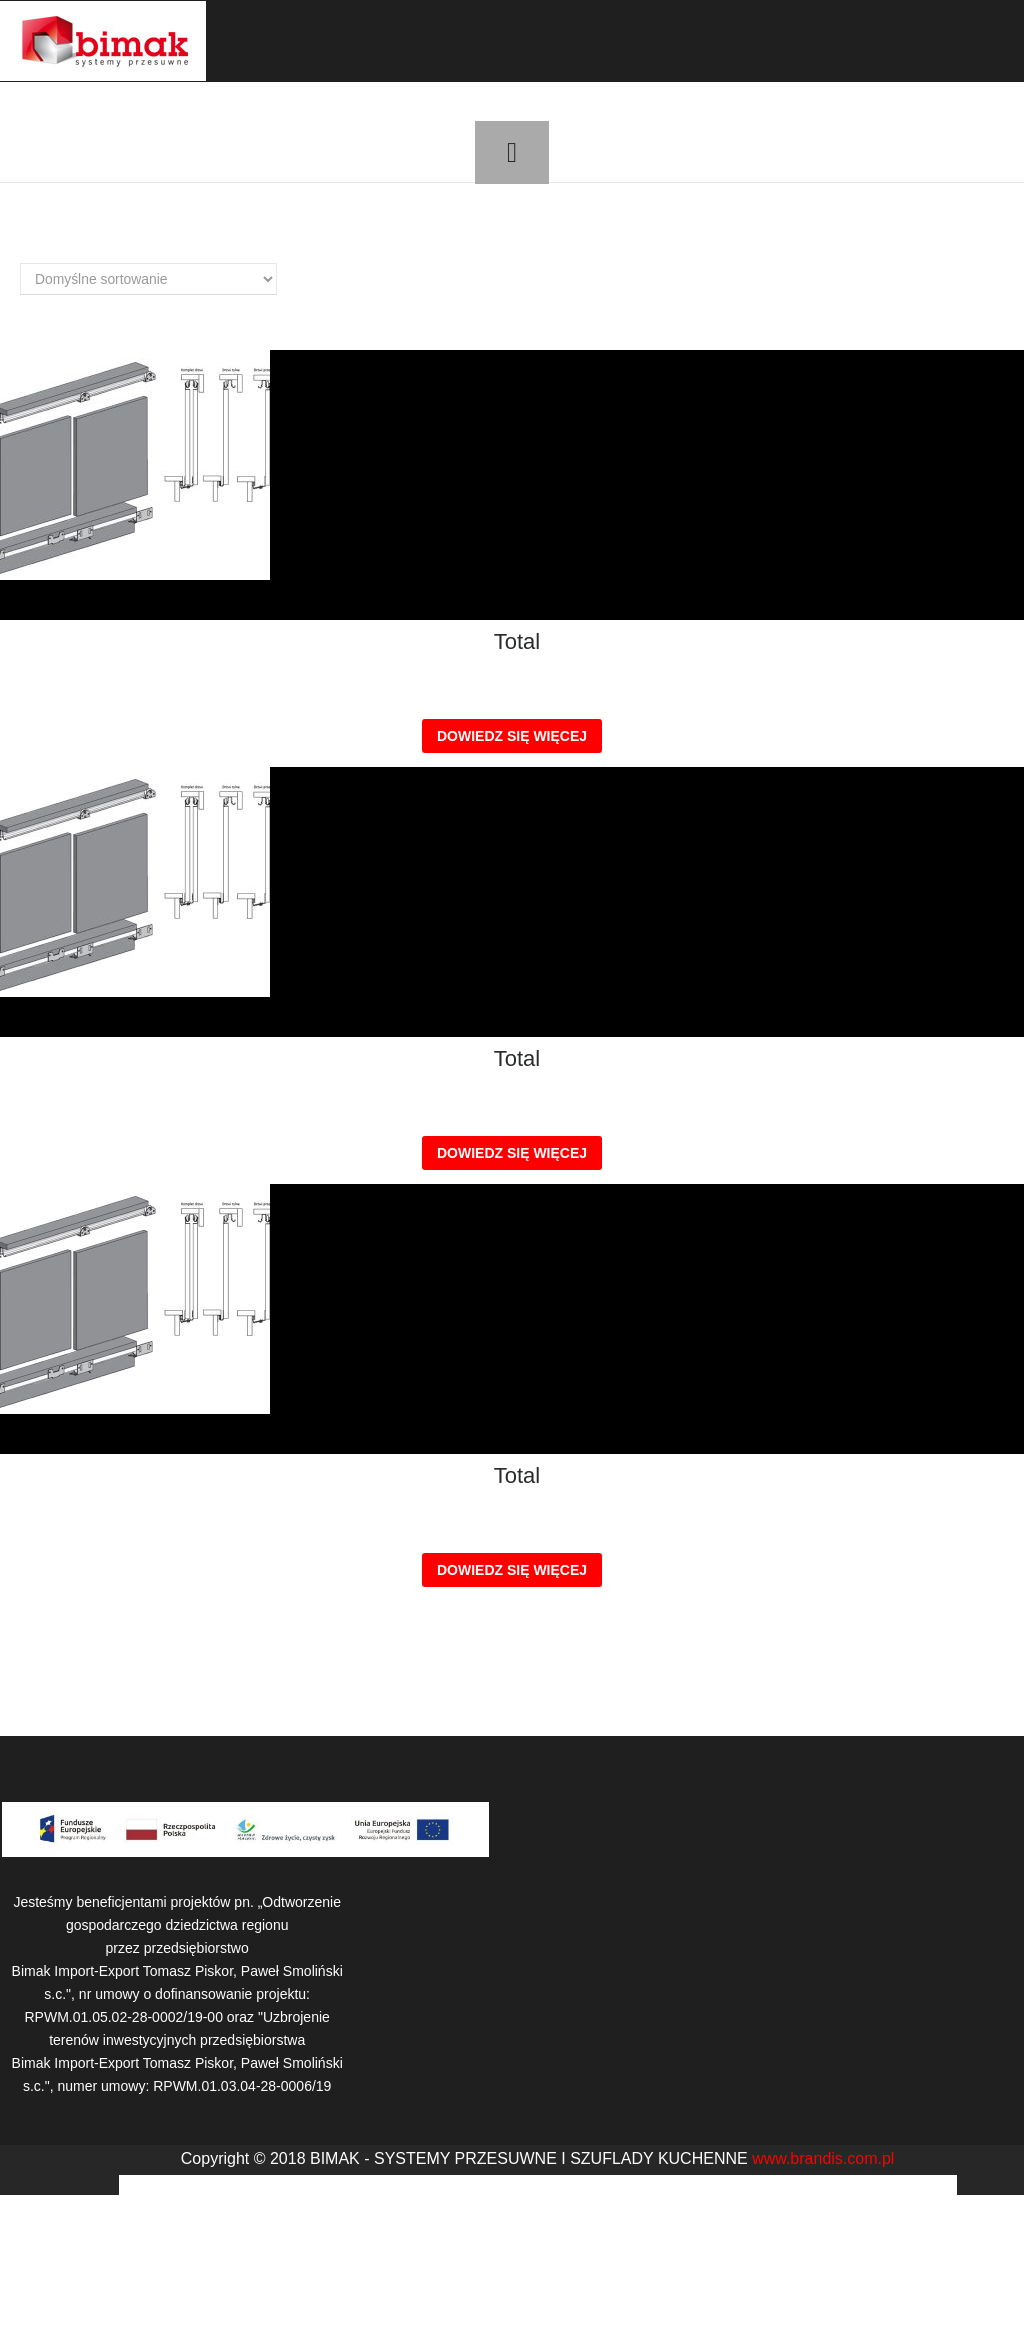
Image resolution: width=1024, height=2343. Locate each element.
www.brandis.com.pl (823, 2158)
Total (517, 642)
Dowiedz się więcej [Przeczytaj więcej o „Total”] (512, 736)
